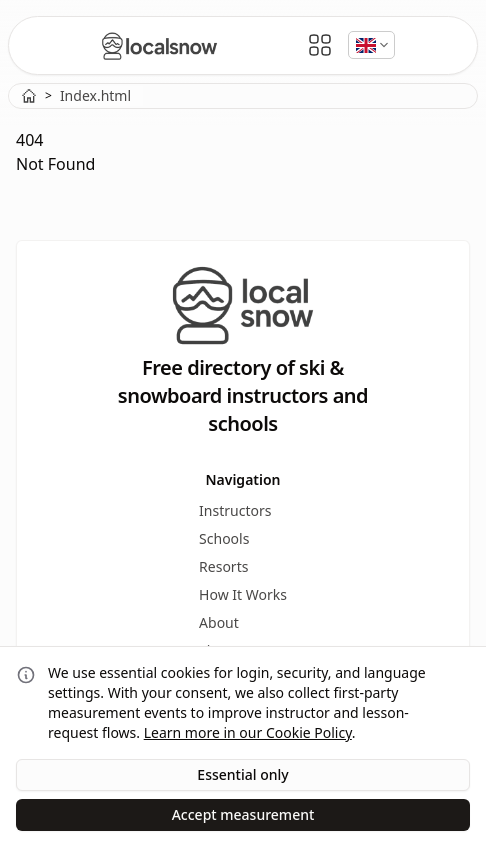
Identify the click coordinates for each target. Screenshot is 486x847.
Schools (224, 538)
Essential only (242, 774)
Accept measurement (243, 814)
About (219, 622)
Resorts (223, 566)
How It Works (243, 594)
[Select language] (371, 45)
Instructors (235, 510)
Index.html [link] (95, 95)
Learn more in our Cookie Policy (248, 732)
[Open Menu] (320, 45)
